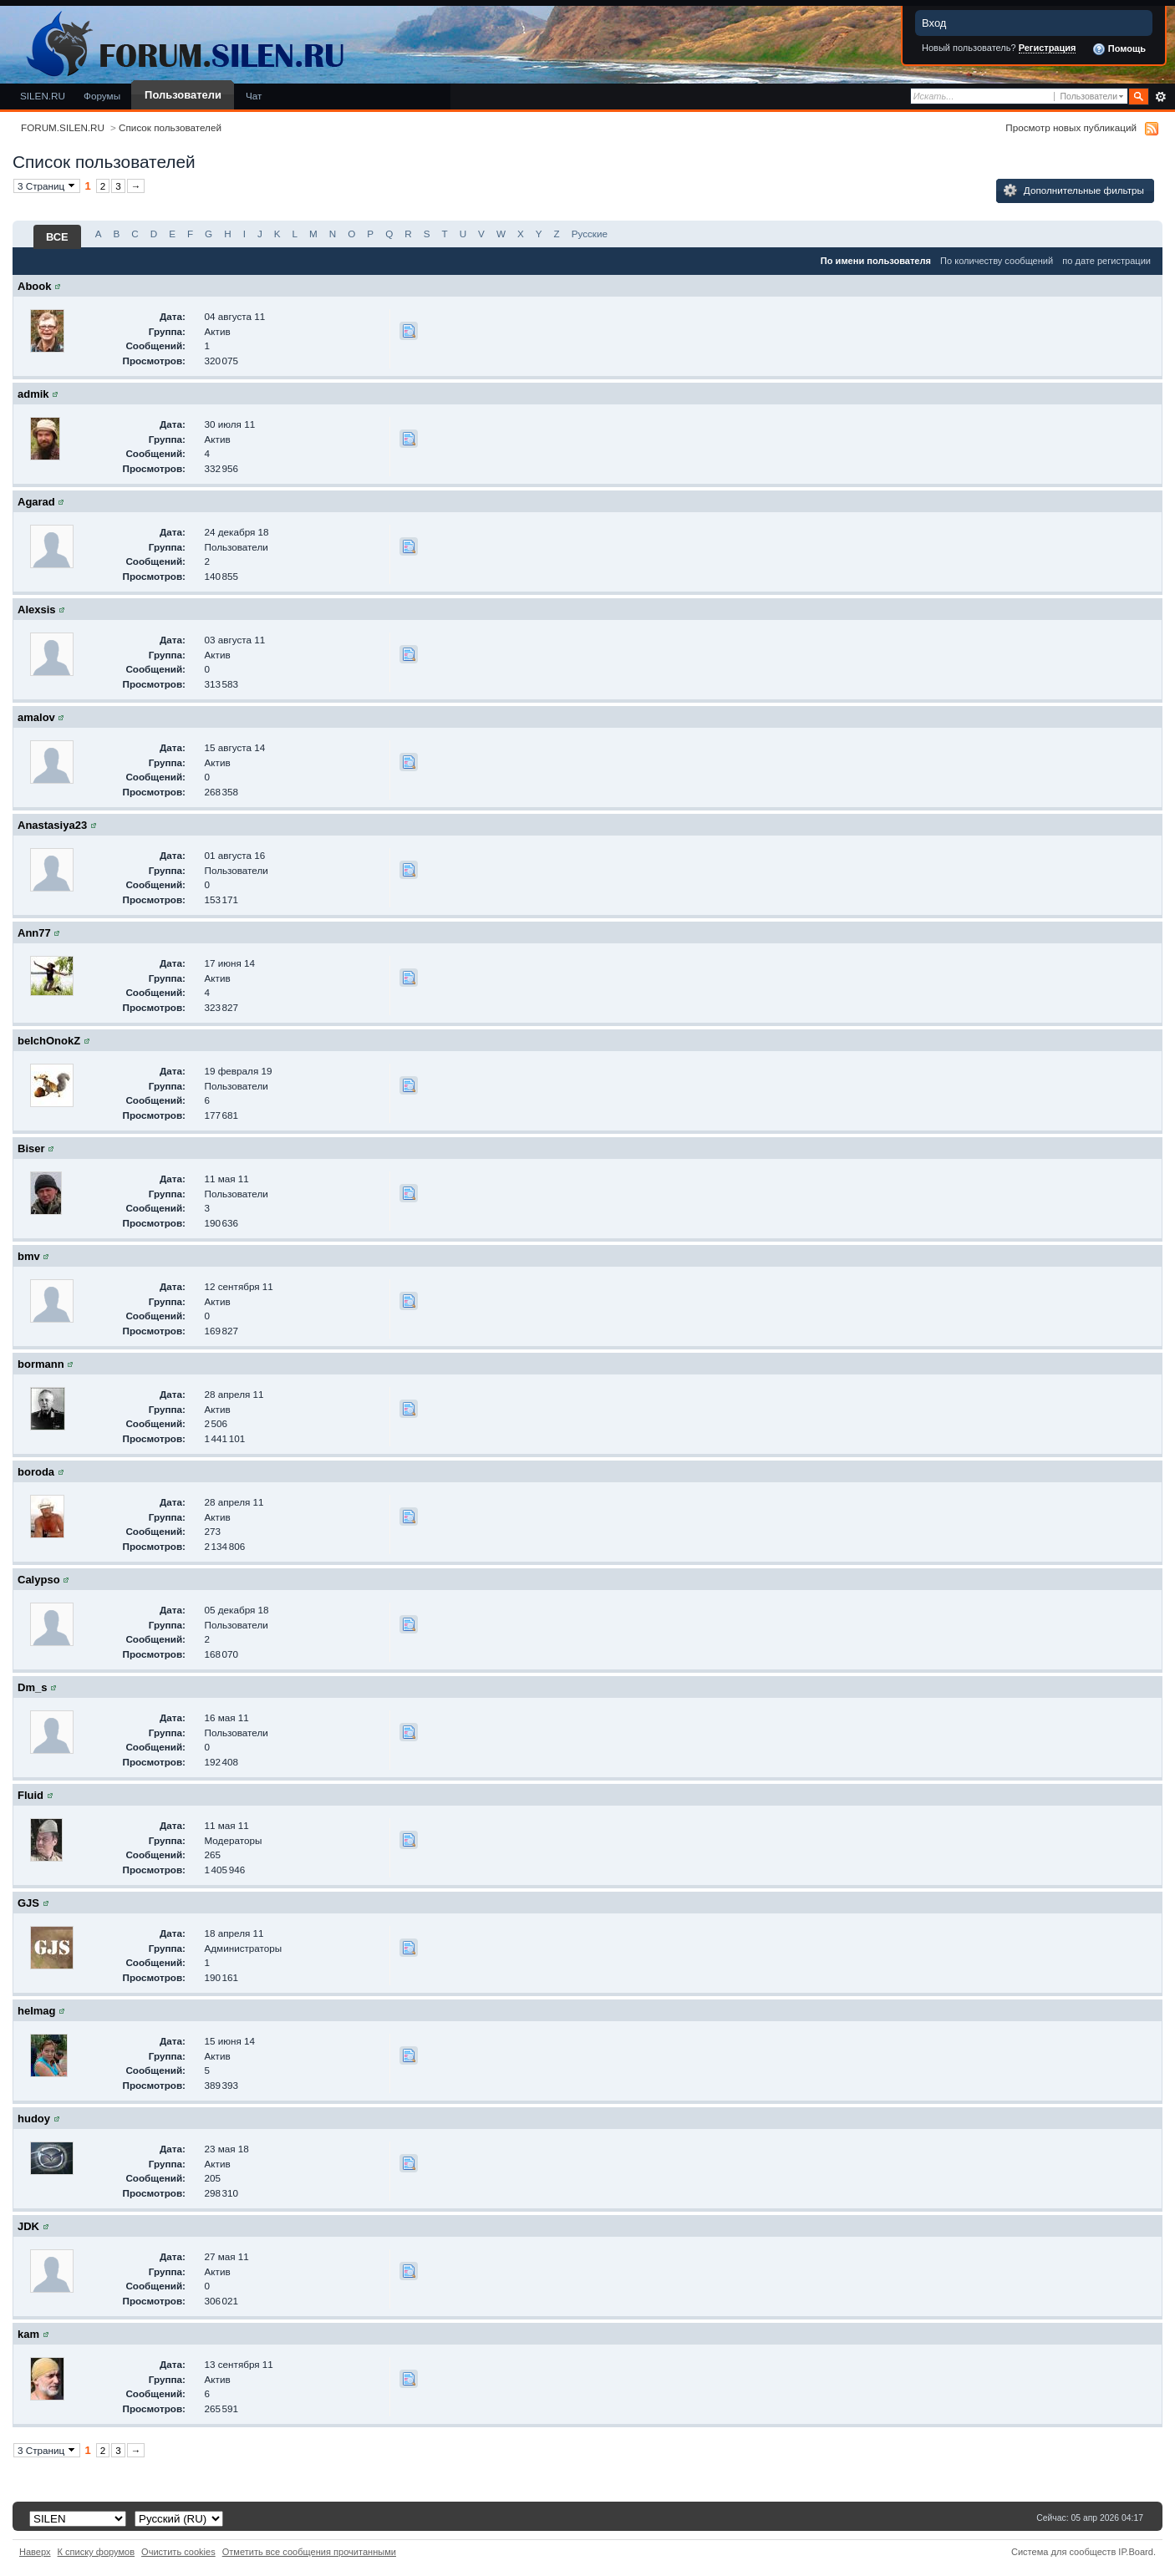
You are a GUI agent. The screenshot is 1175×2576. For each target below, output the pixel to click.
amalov (36, 717)
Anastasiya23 (52, 825)
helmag (37, 2010)
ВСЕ (57, 237)
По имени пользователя (876, 261)
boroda (36, 1472)
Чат (254, 95)
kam (28, 2334)
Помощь (1119, 49)
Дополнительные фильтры (1074, 190)
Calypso (39, 1579)
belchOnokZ (49, 1040)
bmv (29, 1256)
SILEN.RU (42, 95)
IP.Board (1135, 2552)
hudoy (34, 2118)
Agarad (36, 501)
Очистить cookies (178, 2552)
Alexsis (37, 609)
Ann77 (34, 933)
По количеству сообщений (996, 261)
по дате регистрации (1106, 261)
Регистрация (1047, 48)
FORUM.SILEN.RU (62, 127)
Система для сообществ (1063, 2552)
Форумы (102, 95)
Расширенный (1160, 97)
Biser (31, 1148)
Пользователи (183, 95)
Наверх (35, 2552)
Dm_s (32, 1687)
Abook (34, 286)
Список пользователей (170, 127)
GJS (28, 1903)
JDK (28, 2226)
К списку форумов (96, 2552)
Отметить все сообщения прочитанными (309, 2552)
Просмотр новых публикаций (1071, 127)
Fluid (30, 1795)
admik (33, 394)
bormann (41, 1364)
